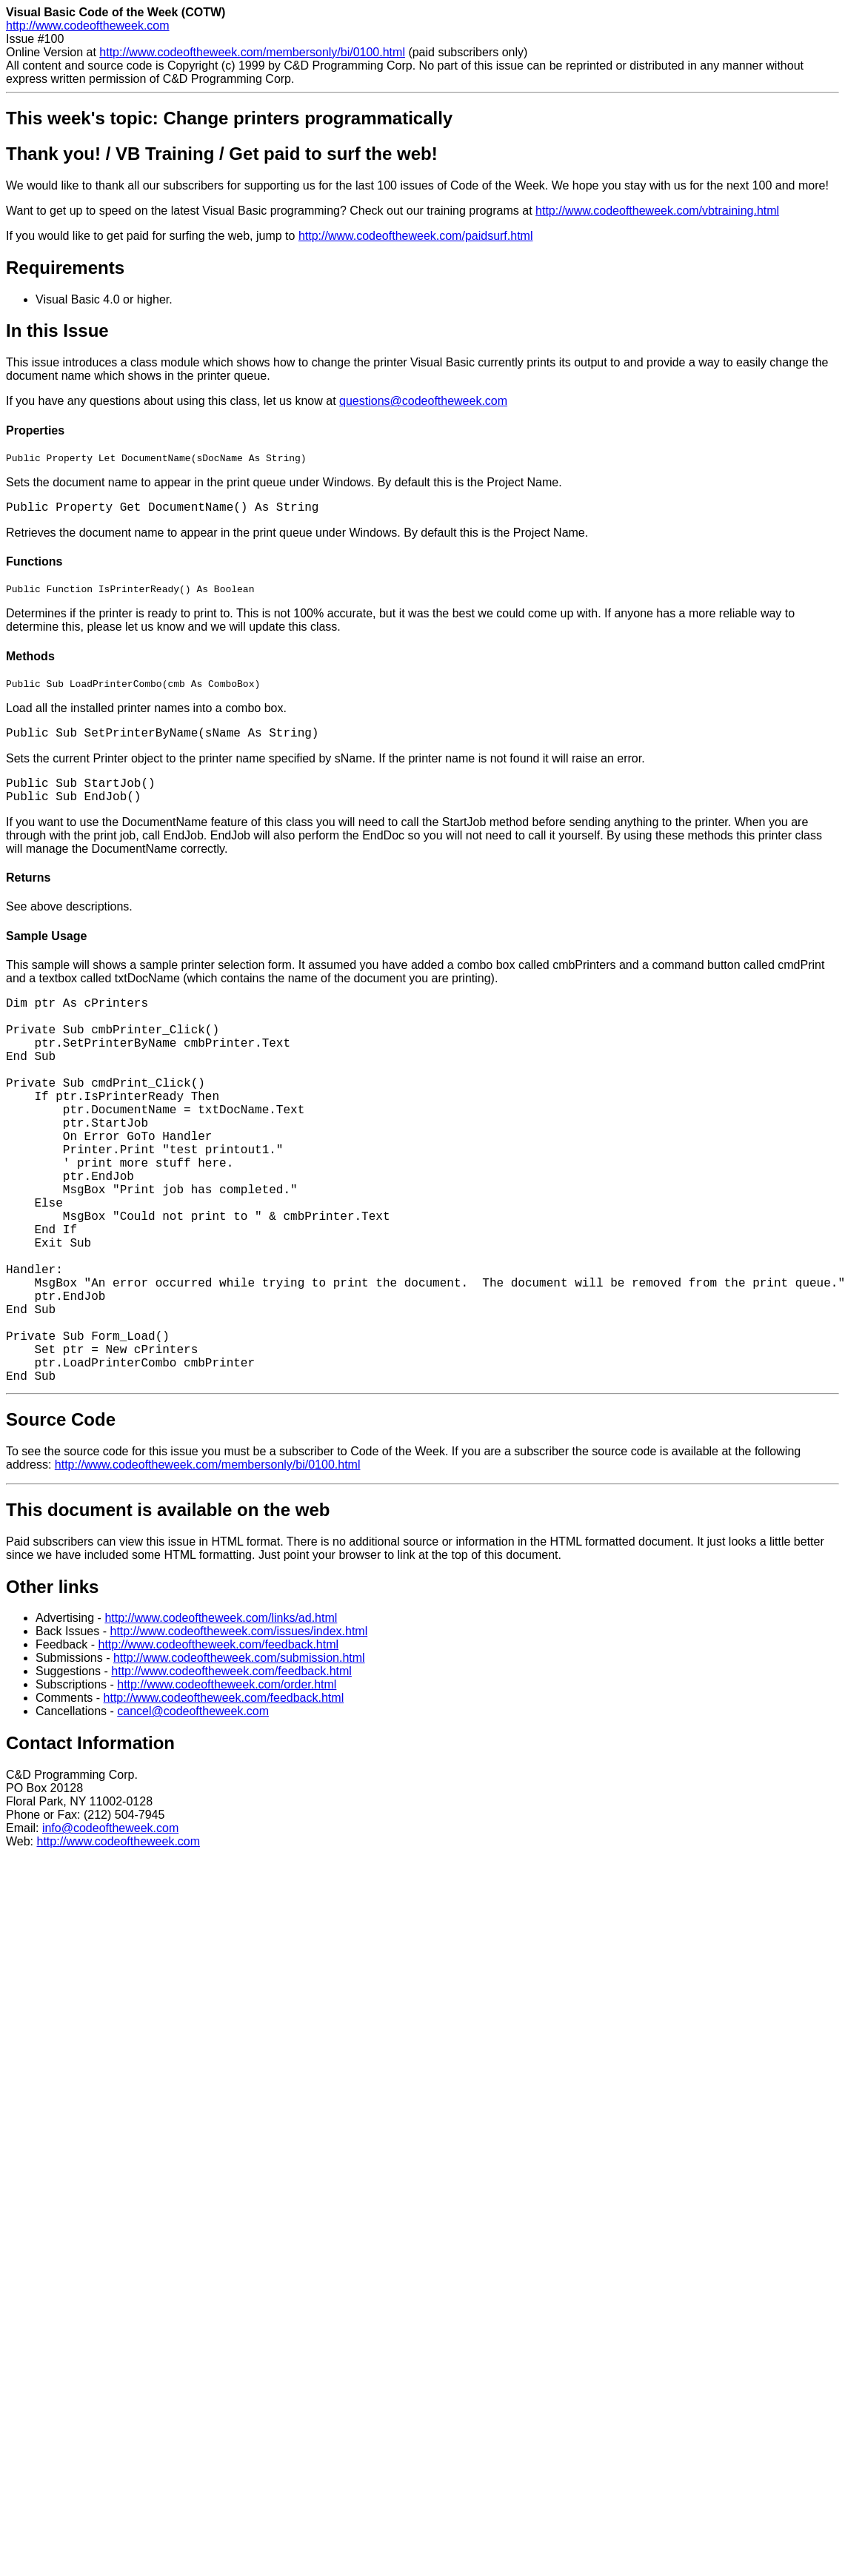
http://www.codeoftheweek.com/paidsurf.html (415, 235)
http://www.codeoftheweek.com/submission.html (239, 1664)
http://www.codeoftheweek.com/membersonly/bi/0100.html (252, 52)
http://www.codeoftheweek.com (88, 25)
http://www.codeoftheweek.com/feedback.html (218, 1651)
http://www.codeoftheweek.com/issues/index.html (238, 1637)
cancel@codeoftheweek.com (193, 1717)
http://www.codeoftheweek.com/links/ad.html (220, 1624)
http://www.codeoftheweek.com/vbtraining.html (657, 210)
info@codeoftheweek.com (110, 1834)
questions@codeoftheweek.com (423, 401)
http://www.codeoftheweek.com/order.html (226, 1691)
